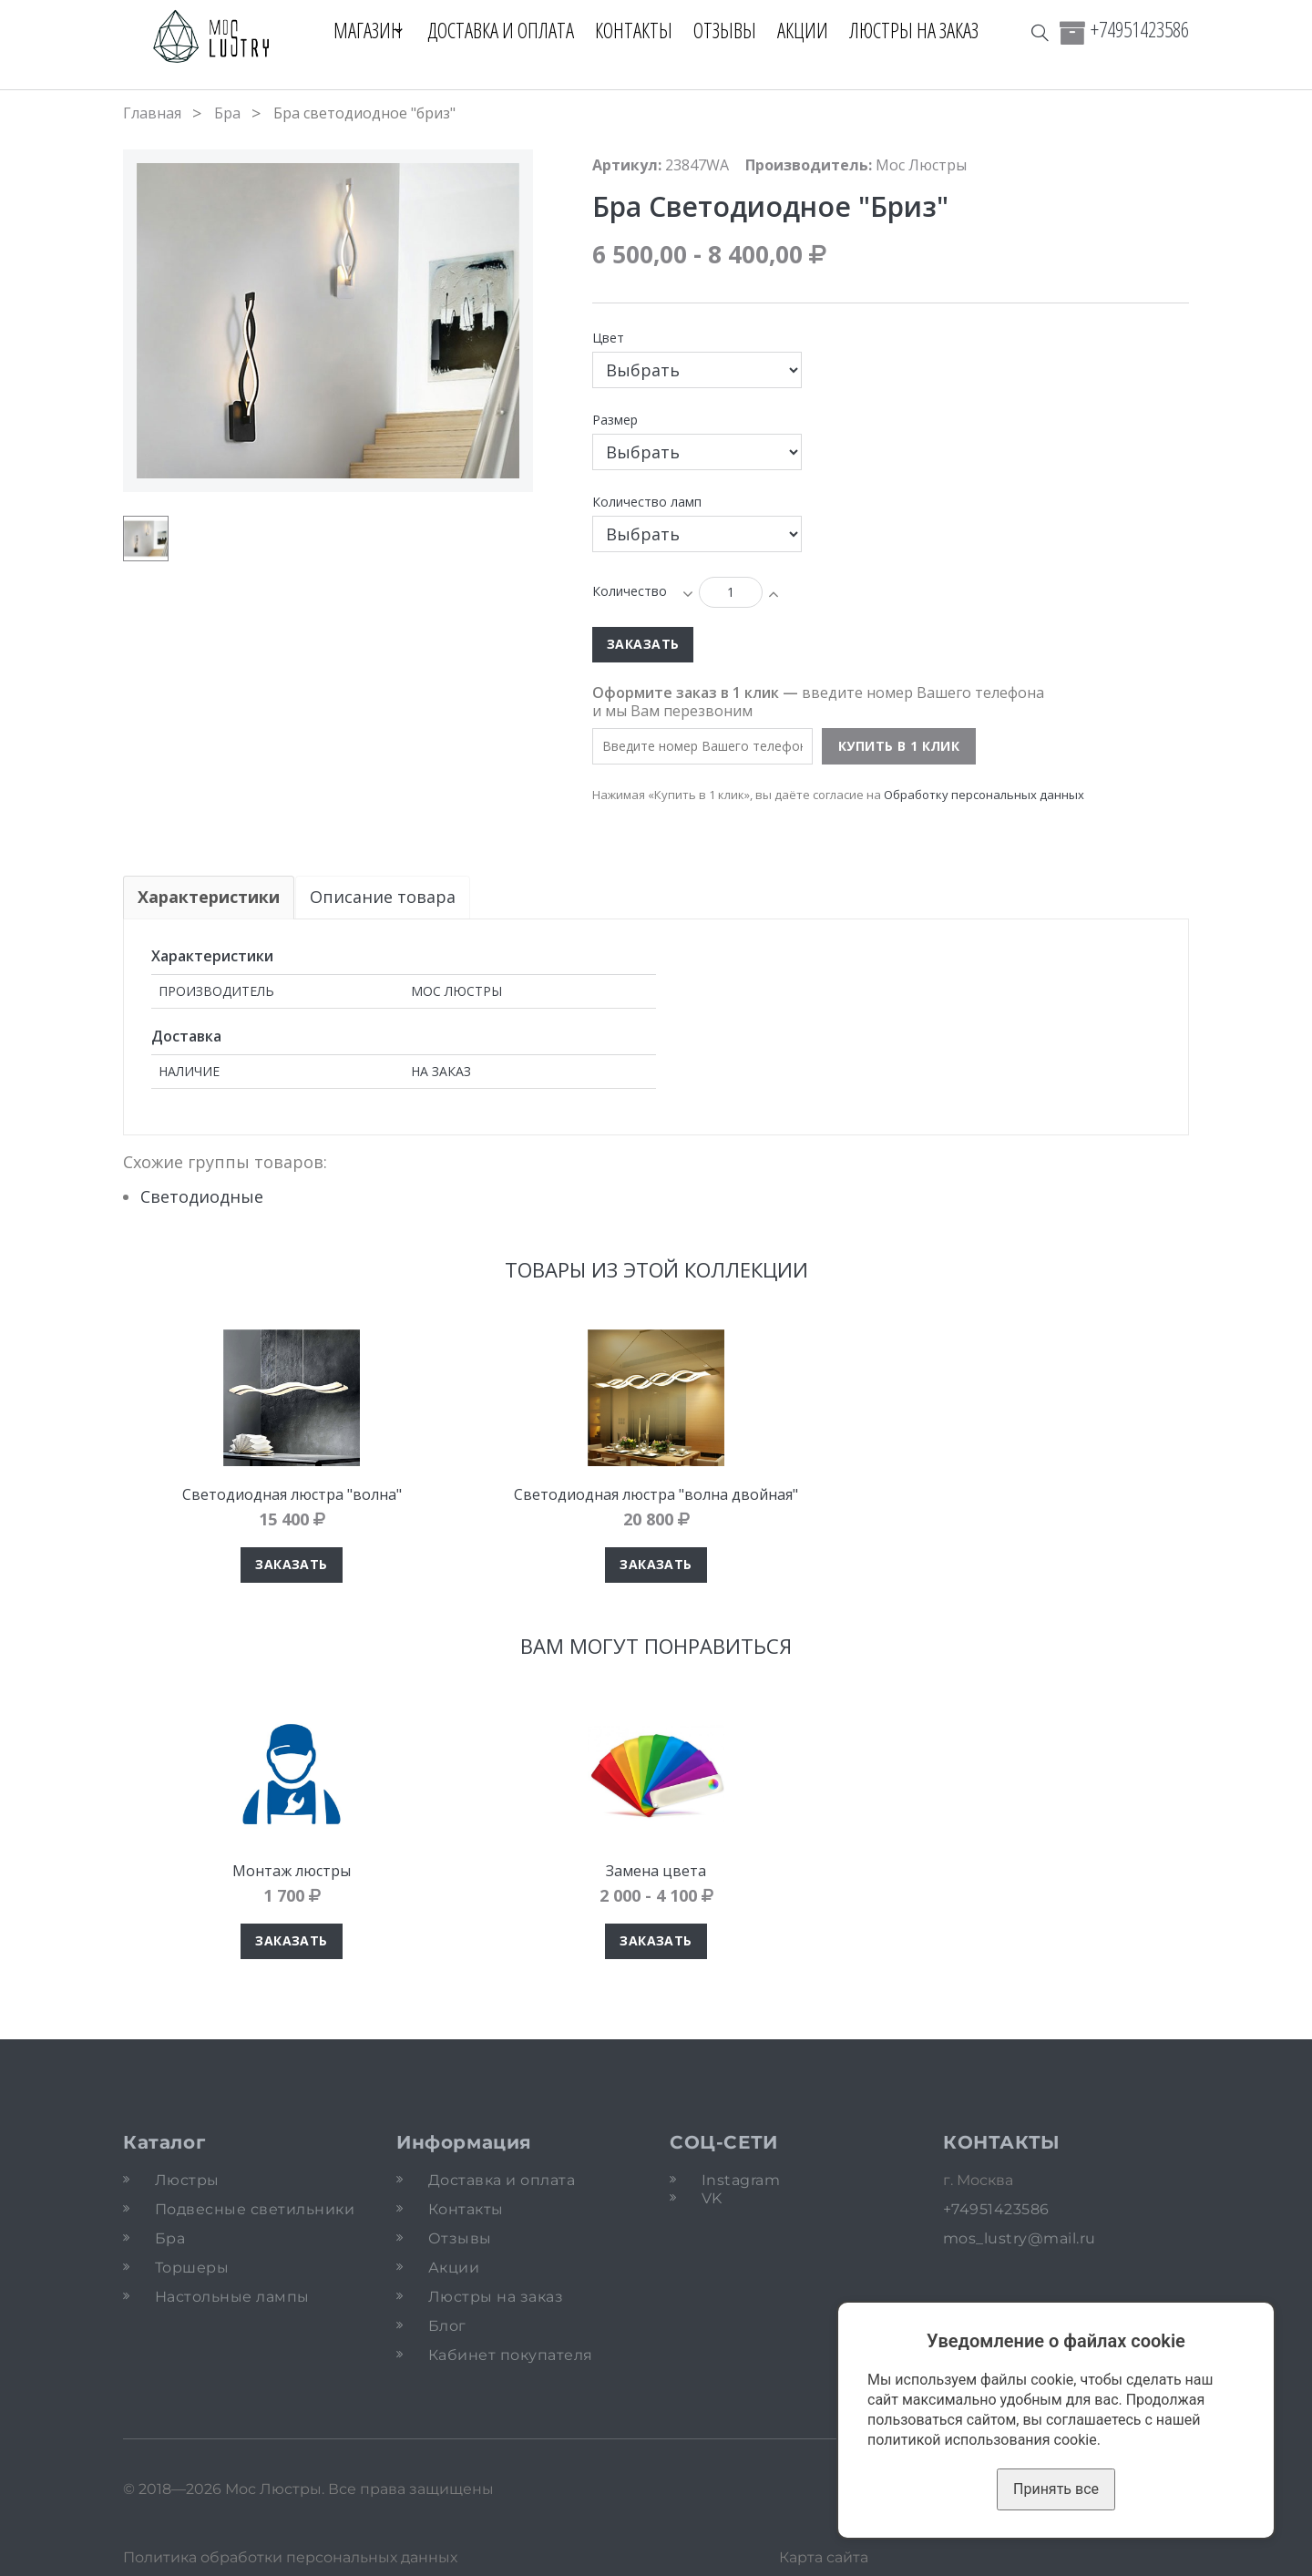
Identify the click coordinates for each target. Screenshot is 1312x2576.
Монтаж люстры (291, 1871)
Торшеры (192, 2267)
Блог (447, 2326)
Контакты (642, 30)
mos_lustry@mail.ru (1019, 2238)
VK (712, 2198)
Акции (810, 30)
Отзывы (733, 30)
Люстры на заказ (922, 30)
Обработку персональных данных (984, 794)
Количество (629, 591)
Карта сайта (823, 2557)
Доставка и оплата (509, 30)
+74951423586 (1140, 29)
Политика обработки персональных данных (290, 2557)
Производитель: (808, 165)
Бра (227, 113)
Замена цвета (656, 1871)
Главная (152, 113)
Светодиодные (201, 1196)
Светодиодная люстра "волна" (292, 1494)
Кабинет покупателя (510, 2355)
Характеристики (209, 897)
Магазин (360, 30)
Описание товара (383, 897)
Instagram (741, 2180)
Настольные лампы (232, 2296)
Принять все (1056, 2489)
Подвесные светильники (254, 2209)
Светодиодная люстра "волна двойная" (656, 1494)
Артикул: (626, 165)
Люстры (187, 2180)
